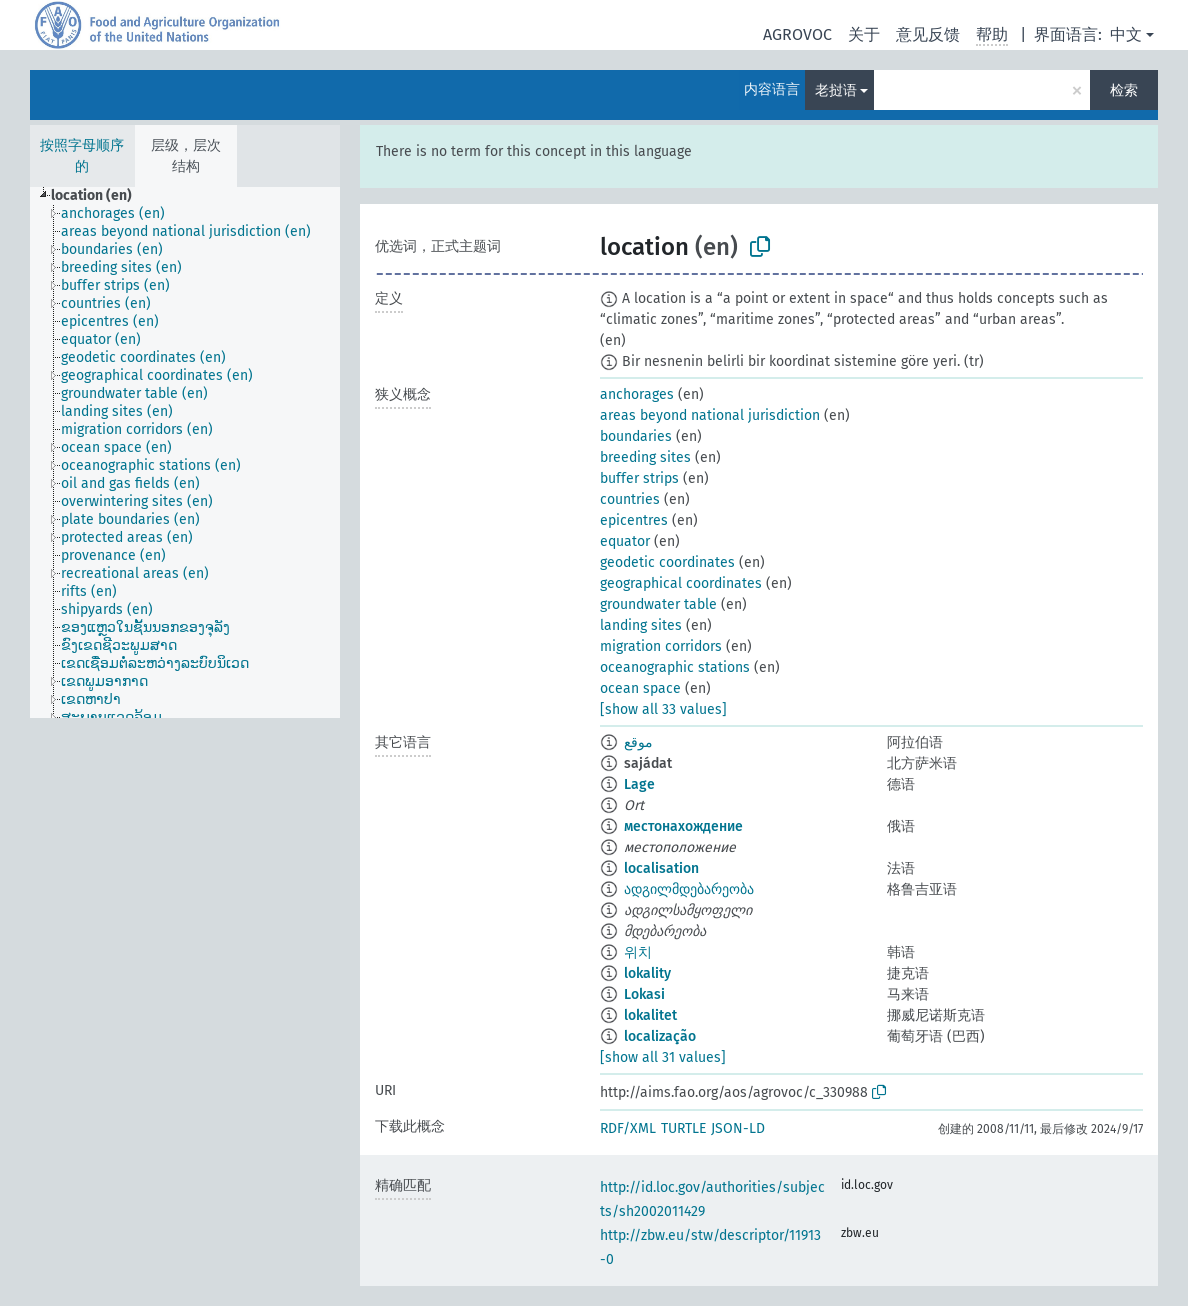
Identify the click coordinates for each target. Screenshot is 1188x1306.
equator (625, 541)
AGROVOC (797, 34)
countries (630, 499)
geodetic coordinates (667, 562)
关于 (864, 34)
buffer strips (639, 478)
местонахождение (683, 826)
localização (660, 1036)
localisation (661, 868)
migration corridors (661, 646)
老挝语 (836, 90)
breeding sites (645, 457)
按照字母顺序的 (82, 156)
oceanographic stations (675, 667)
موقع (638, 742)
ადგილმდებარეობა (689, 889)
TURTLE (683, 1128)
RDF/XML (628, 1128)
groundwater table (658, 604)
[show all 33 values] (663, 709)
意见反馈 (928, 34)
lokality (647, 973)
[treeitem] (100, 196)
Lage (639, 784)
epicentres (634, 520)
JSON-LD (738, 1128)
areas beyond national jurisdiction (710, 415)
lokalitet (650, 1015)
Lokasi (644, 994)
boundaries (636, 436)
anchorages (637, 394)
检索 (1124, 90)
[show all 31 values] (663, 1057)
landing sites (641, 625)
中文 (1126, 34)
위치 (638, 952)
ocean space (640, 688)
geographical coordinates (681, 583)
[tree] (185, 452)
